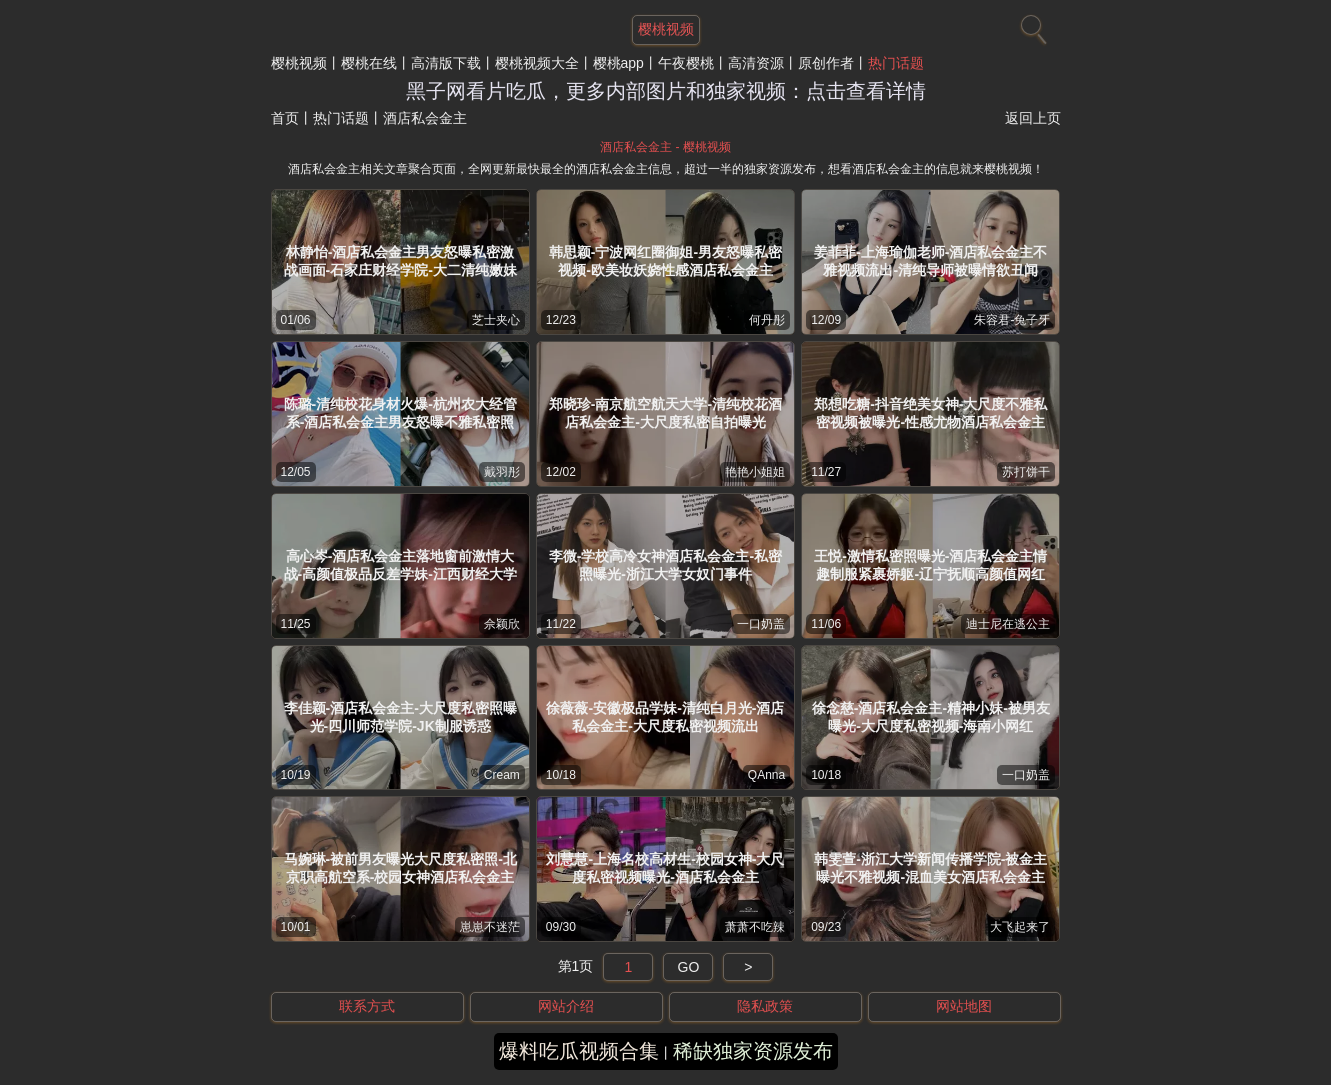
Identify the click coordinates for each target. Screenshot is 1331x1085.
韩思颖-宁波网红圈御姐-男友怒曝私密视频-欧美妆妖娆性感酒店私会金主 (665, 261)
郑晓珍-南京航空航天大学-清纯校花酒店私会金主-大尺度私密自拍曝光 (665, 413)
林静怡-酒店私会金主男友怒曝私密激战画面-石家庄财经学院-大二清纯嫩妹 (400, 261)
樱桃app (618, 63)
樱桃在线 (369, 63)
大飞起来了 (1020, 927)
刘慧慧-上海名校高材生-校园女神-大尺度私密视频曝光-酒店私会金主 (665, 868)
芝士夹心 (496, 320)
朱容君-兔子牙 (1012, 320)
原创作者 (826, 63)
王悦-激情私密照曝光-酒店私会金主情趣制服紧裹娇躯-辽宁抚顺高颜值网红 (930, 565)
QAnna (766, 775)
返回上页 (1033, 118)
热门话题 (896, 63)
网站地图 (964, 1006)
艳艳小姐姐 (755, 472)
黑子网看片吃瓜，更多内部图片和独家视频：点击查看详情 (666, 91)
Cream (502, 775)
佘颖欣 (502, 624)
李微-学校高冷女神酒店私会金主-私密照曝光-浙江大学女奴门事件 (665, 565)
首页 (285, 118)
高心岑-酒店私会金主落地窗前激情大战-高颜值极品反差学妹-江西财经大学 (400, 565)
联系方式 (367, 1006)
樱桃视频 (299, 63)
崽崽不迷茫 (490, 927)
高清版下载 (446, 63)
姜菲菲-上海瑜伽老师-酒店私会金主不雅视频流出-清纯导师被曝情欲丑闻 (930, 261)
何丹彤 (767, 320)
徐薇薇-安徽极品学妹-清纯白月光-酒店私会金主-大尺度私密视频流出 (665, 717)
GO (689, 967)
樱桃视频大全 (537, 63)
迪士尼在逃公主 (1008, 624)
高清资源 (756, 63)
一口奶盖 (761, 624)
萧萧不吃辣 (755, 927)
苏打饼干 (1026, 472)
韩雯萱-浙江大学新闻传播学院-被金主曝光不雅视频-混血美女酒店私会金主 (930, 868)
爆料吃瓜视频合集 (579, 1051)
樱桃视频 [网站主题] (666, 29)
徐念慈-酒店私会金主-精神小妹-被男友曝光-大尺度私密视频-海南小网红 (931, 717)
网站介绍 (566, 1006)
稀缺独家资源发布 (753, 1051)
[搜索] (1031, 25)
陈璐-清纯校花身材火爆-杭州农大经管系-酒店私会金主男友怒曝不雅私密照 (400, 413)
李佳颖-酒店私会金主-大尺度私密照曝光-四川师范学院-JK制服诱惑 (400, 717)
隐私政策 (765, 1006)
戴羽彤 (502, 472)
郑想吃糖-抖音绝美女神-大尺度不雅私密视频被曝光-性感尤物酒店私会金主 (930, 413)
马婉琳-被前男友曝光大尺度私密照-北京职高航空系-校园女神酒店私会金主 (400, 868)
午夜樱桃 (686, 63)
